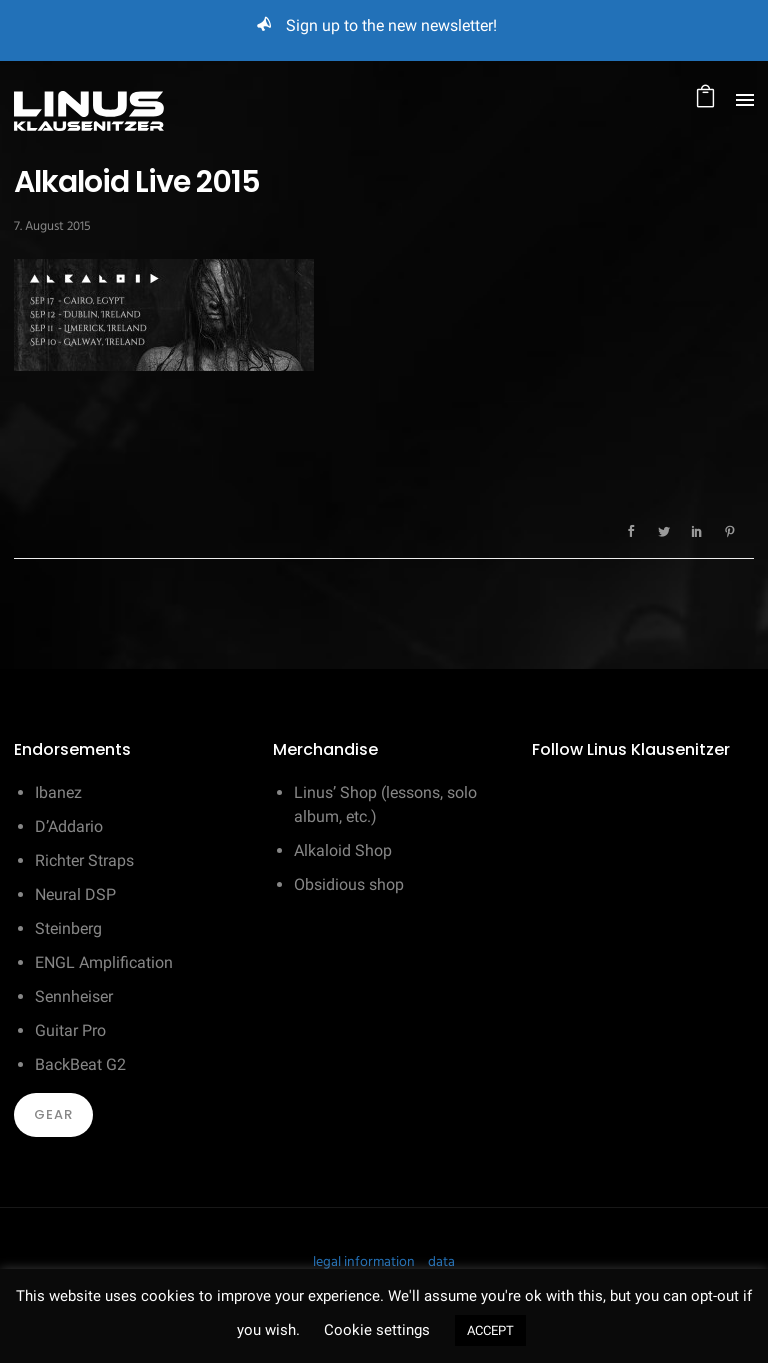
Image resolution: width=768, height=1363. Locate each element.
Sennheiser (74, 996)
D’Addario (69, 826)
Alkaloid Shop (343, 850)
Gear (53, 1114)
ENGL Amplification (104, 962)
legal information (364, 1262)
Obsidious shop (349, 884)
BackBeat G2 (80, 1064)
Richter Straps (84, 860)
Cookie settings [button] (377, 1330)
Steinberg (68, 928)
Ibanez (58, 792)
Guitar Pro (70, 1030)
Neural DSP (75, 894)
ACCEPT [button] (490, 1330)
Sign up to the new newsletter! (391, 25)
